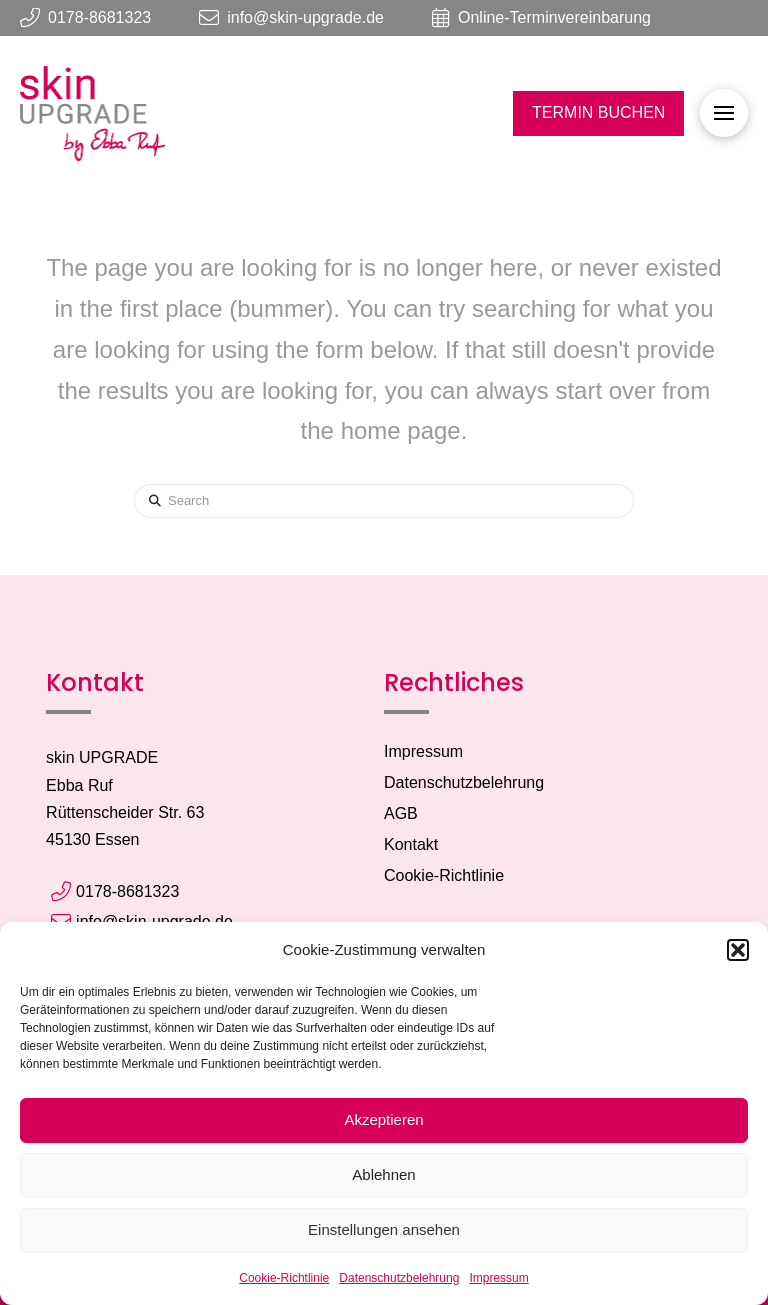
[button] (738, 950)
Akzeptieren (383, 1119)
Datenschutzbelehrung (399, 1278)
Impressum (498, 1278)
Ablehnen (383, 1174)
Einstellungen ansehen (384, 1229)
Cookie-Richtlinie (284, 1278)
